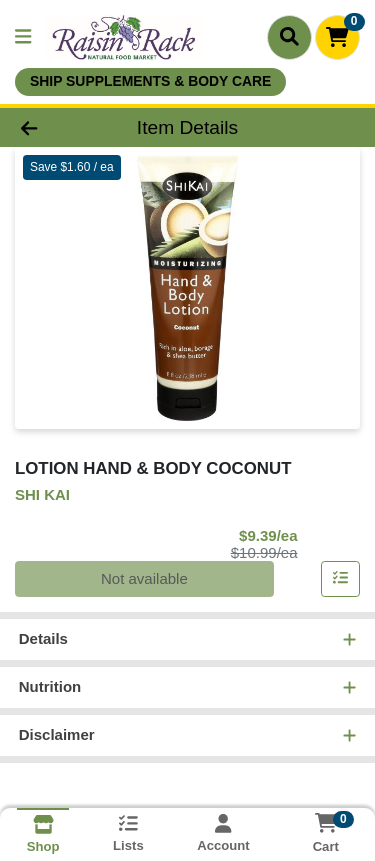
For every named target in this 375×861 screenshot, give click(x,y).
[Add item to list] (341, 579)
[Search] (289, 37)
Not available (144, 578)
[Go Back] (58, 127)
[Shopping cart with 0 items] (337, 37)
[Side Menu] (23, 37)
